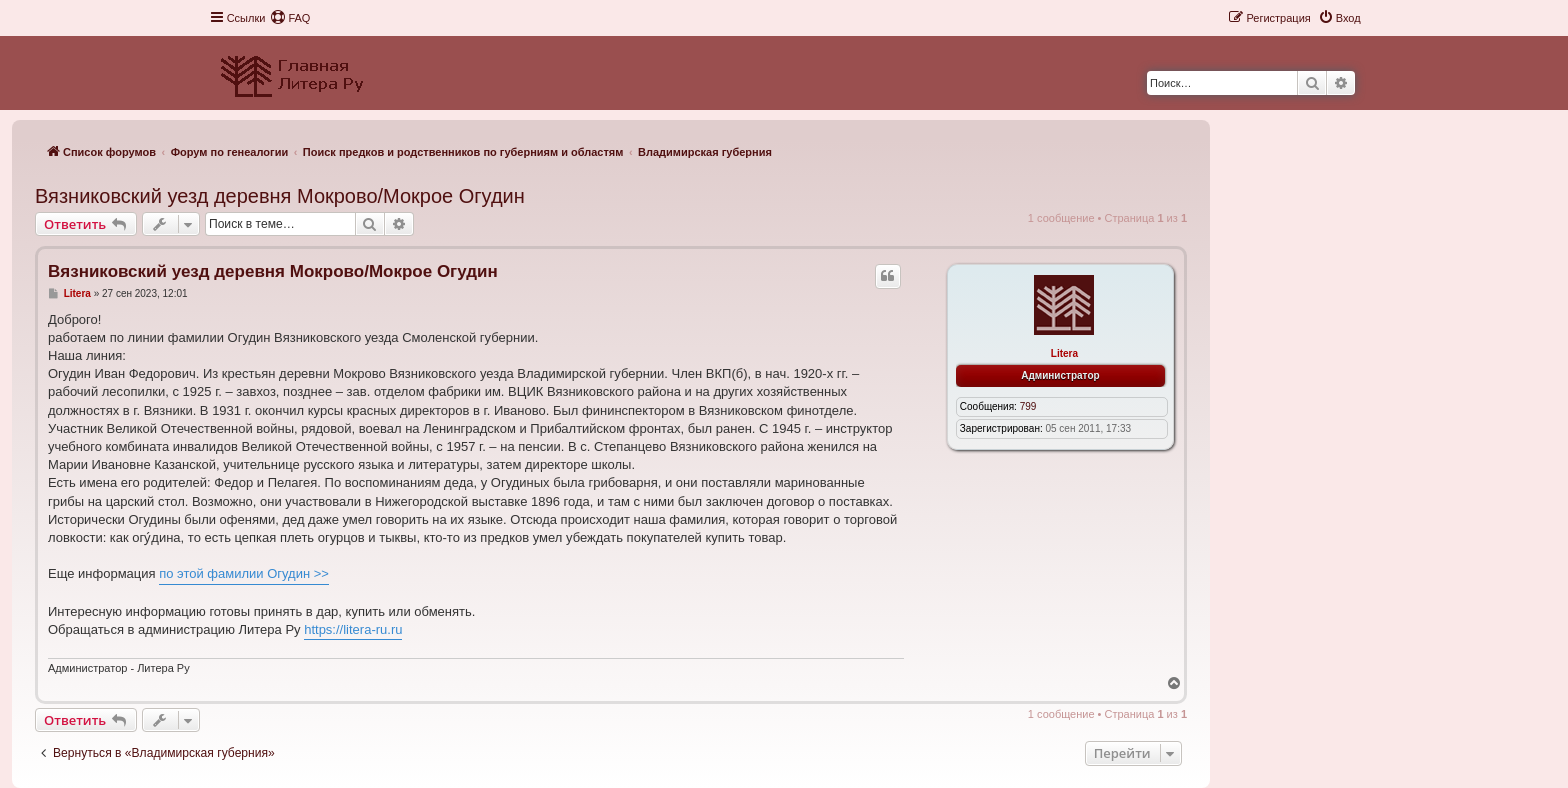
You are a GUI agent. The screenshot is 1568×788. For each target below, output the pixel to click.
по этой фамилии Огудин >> (244, 573)
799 (1028, 406)
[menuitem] (290, 18)
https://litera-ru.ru (353, 629)
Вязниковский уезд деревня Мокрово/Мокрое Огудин (280, 196)
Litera (1064, 353)
